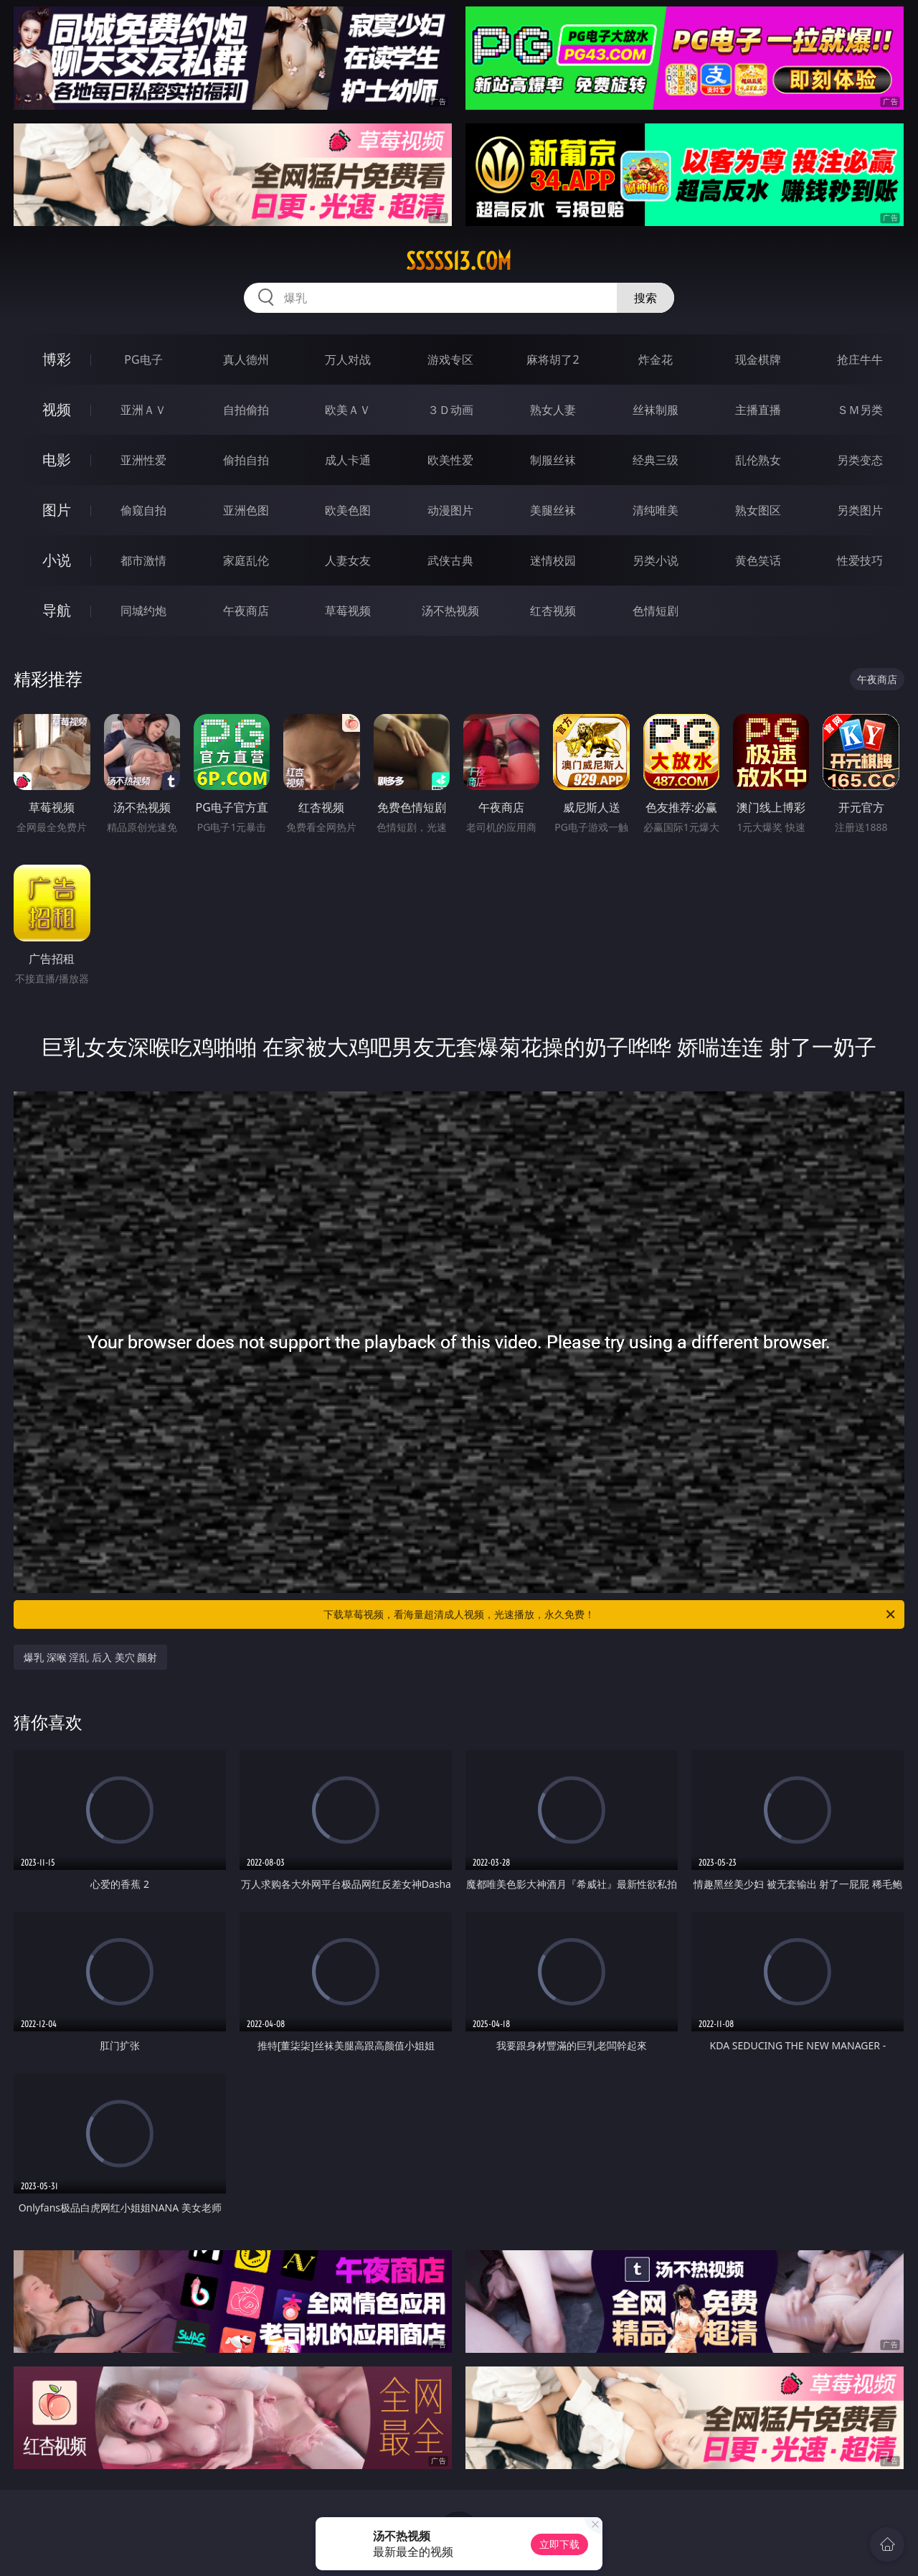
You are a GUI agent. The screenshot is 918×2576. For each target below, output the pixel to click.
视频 (56, 409)
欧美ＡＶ (348, 410)
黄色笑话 (758, 560)
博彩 (56, 359)
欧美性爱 (450, 460)
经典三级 (655, 460)
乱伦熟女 (758, 460)
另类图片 (860, 510)
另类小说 (655, 560)
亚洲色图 (246, 510)
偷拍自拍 (246, 460)
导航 (56, 610)
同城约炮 (143, 611)
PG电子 (143, 359)
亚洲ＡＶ (143, 410)
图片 (56, 510)
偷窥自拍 (143, 510)
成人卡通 (348, 460)
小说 (56, 560)
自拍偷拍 (246, 410)
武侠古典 (450, 560)
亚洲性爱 (143, 460)
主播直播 (758, 410)
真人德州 (246, 359)
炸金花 (655, 359)
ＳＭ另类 (860, 410)
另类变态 (860, 460)
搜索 (645, 298)
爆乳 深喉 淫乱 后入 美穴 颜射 (90, 1657)
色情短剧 (655, 611)
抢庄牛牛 (860, 359)
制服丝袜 (553, 460)
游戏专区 (450, 359)
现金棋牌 (758, 359)
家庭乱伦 (246, 560)
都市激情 (143, 560)
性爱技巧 (860, 560)
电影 (56, 459)
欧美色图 (348, 510)
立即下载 (559, 2544)
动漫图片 (450, 510)
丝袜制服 (655, 410)
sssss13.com (458, 261)
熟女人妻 (553, 410)
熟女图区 (758, 510)
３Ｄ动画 (450, 410)
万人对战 (348, 359)
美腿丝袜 (553, 510)
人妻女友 (348, 560)
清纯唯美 (655, 510)
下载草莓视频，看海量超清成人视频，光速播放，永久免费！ (610, 1614)
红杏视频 (553, 611)
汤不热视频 (450, 611)
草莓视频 (348, 611)
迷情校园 (553, 560)
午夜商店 (246, 611)
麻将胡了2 (552, 359)
